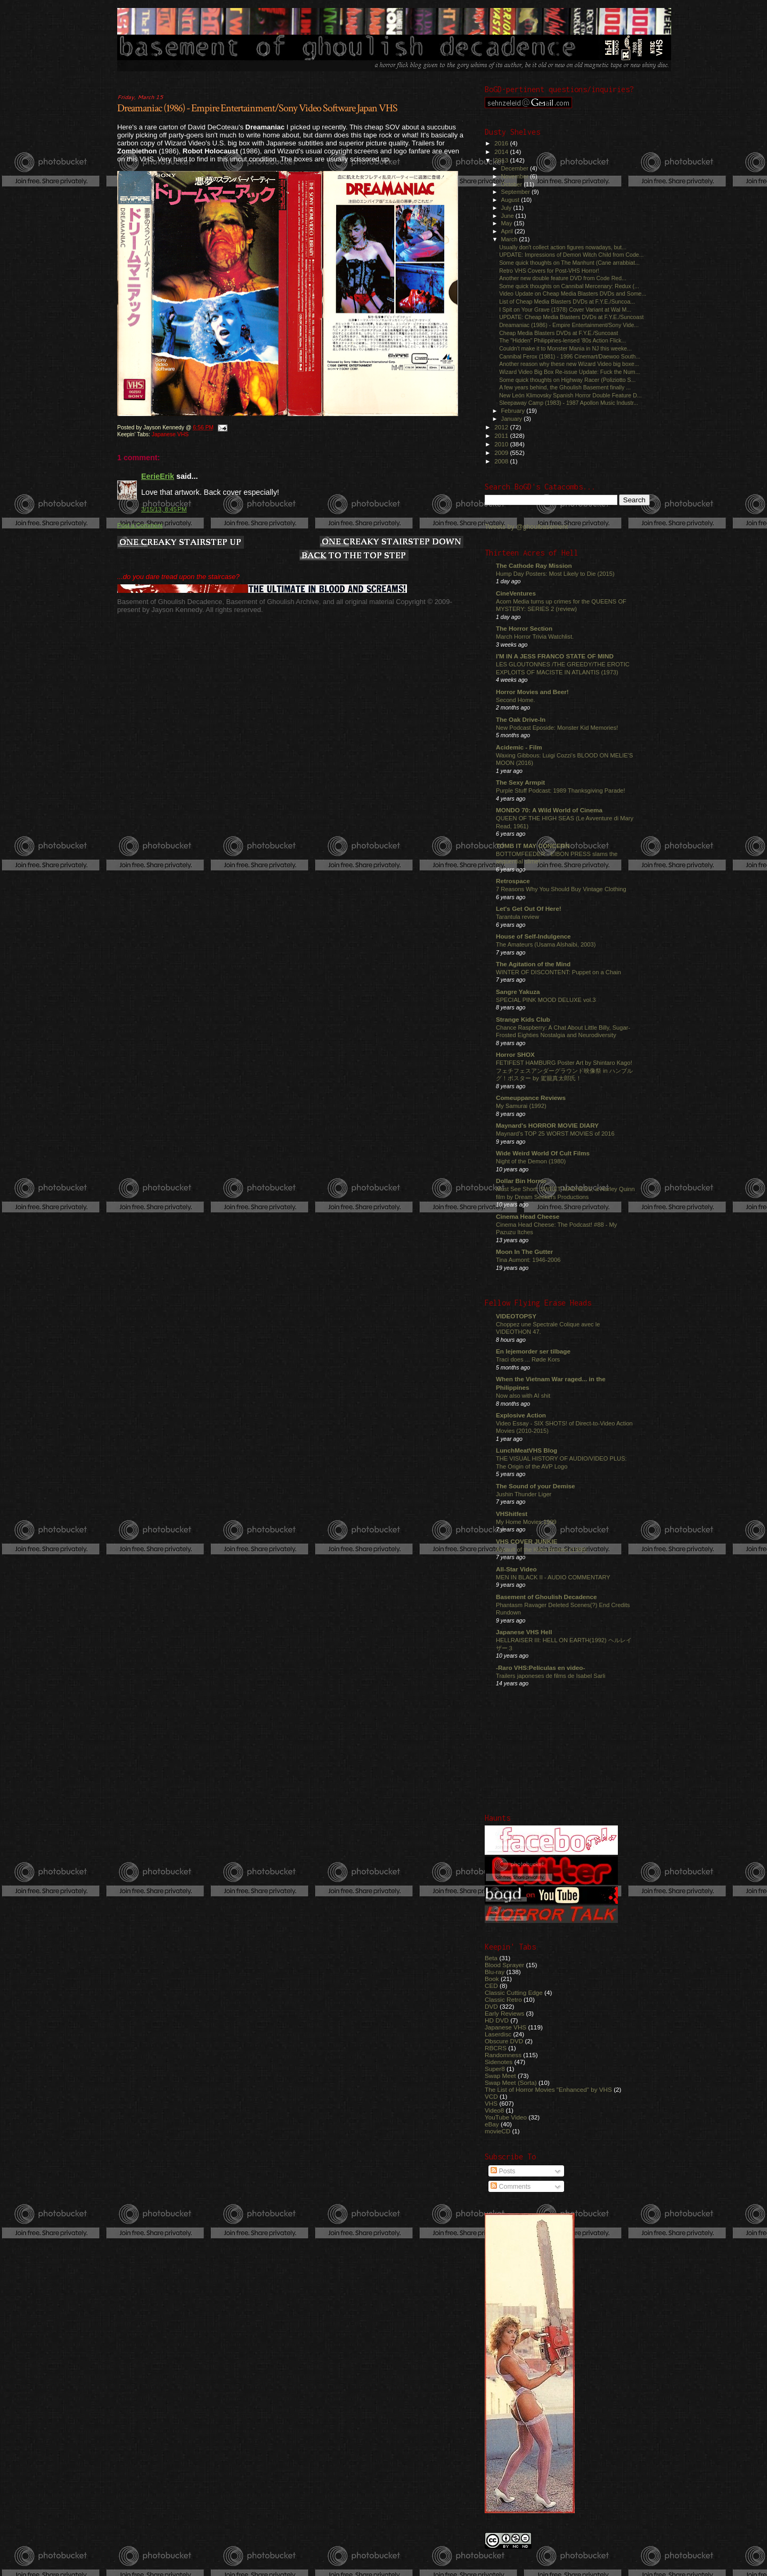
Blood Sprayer (504, 1964)
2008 (502, 461)
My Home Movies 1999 (526, 1522)
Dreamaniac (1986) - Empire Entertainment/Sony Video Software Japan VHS (257, 108)
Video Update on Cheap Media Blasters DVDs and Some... (572, 293)
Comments (511, 2186)
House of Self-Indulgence (533, 936)
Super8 (495, 2068)
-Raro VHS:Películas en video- (540, 1667)
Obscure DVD (504, 2040)
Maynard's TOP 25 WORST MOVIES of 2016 (555, 1133)
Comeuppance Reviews (531, 1097)
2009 (502, 452)
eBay (492, 2124)
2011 (502, 435)
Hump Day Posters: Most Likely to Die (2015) (555, 573)
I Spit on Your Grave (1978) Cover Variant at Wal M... (565, 309)
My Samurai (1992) (521, 1106)
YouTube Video (506, 2117)
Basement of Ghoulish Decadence (546, 1596)
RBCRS (496, 2047)
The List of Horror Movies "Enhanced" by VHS (548, 2089)
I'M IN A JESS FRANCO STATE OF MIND (555, 656)
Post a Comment (139, 525)
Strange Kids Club (523, 1019)
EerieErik (157, 476)
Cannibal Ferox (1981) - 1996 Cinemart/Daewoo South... (569, 356)
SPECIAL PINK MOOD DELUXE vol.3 (546, 1000)
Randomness (503, 2054)
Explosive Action (521, 1415)
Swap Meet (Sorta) (511, 2082)
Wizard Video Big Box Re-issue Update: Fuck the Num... (569, 372)
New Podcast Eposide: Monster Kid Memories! (557, 727)
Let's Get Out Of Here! (528, 908)
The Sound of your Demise (535, 1485)
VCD (491, 2096)
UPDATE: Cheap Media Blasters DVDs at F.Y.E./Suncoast (571, 317)
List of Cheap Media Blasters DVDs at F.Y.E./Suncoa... (567, 301)
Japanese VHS (170, 434)
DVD (491, 2006)
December (515, 168)
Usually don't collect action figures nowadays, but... (562, 247)
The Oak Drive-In (520, 719)
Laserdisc (498, 2034)
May (507, 223)
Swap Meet (500, 2075)
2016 (502, 143)
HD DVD (497, 2020)
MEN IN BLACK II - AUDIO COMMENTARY (553, 1577)
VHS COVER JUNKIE (526, 1541)
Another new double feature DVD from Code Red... (562, 278)
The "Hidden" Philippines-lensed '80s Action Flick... (562, 340)
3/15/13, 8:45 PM (164, 509)
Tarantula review (517, 917)
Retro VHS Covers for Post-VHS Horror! (549, 270)
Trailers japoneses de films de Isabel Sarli (551, 1676)
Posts (503, 2171)
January (512, 418)
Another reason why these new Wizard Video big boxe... (569, 364)
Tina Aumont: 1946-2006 (528, 1260)
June (508, 216)
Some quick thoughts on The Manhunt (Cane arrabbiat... (569, 262)
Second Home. (515, 700)
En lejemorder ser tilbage (533, 1351)
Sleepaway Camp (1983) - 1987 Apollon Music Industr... (568, 403)
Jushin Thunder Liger (523, 1494)
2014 (502, 151)
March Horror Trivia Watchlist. (535, 636)
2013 (502, 160)
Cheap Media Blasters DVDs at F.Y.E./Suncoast (558, 333)
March (510, 239)
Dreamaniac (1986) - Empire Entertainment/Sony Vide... (569, 325)
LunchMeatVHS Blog (526, 1450)
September (516, 192)
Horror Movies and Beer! (532, 691)
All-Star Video (516, 1569)
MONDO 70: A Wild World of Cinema (549, 809)
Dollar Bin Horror (521, 1180)
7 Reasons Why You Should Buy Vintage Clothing (561, 889)
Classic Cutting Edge (514, 1992)
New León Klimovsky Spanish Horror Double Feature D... (570, 395)
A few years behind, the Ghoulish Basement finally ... (565, 387)
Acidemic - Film (519, 747)
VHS (491, 2103)
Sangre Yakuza (518, 991)
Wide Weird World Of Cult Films (543, 1153)
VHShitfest (511, 1513)
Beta (491, 1957)
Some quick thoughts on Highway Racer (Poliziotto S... (567, 380)
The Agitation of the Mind (533, 963)
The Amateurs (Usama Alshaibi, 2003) (545, 944)
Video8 (494, 2110)
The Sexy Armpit (520, 782)
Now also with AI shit (523, 1395)
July (507, 208)
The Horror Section (524, 628)
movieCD (497, 2130)
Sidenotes (498, 2061)
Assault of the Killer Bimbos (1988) (541, 1549)
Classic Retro (503, 1999)
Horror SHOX (515, 1054)
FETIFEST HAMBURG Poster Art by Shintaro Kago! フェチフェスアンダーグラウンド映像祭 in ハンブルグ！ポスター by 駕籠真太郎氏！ (564, 1070)
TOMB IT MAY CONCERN (532, 845)
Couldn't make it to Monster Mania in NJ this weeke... (565, 348)
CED (491, 1985)
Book (492, 1978)
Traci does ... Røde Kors (528, 1359)
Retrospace (513, 880)
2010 (502, 444)
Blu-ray (494, 1971)
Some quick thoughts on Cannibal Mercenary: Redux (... (569, 286)
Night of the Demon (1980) (531, 1161)
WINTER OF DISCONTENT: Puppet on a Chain (558, 972)
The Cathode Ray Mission (534, 565)
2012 (502, 426)
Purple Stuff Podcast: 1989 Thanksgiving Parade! (560, 790)
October (512, 184)
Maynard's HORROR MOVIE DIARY (547, 1125)
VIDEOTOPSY (516, 1316)
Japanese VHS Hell (524, 1631)
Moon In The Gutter (524, 1251)
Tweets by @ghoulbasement (526, 527)
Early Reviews (504, 2013)
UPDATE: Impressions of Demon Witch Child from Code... (571, 254)
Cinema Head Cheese (527, 1216)
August (511, 200)
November (515, 176)
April (508, 231)
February (514, 410)
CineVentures (516, 593)
